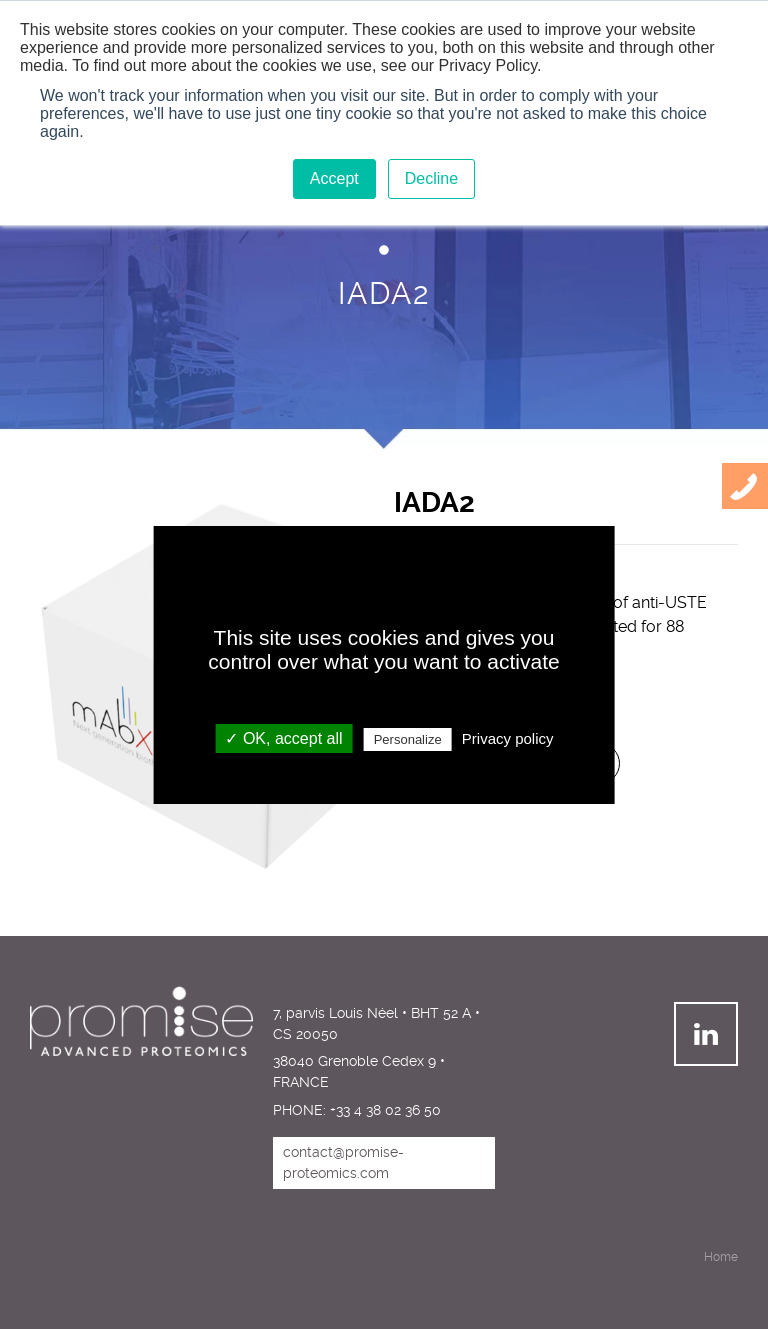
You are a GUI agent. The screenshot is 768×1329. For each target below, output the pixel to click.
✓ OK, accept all (283, 738)
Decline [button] (431, 178)
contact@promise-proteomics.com (343, 1162)
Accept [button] (334, 178)
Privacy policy (508, 738)
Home (721, 1257)
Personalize (408, 739)
